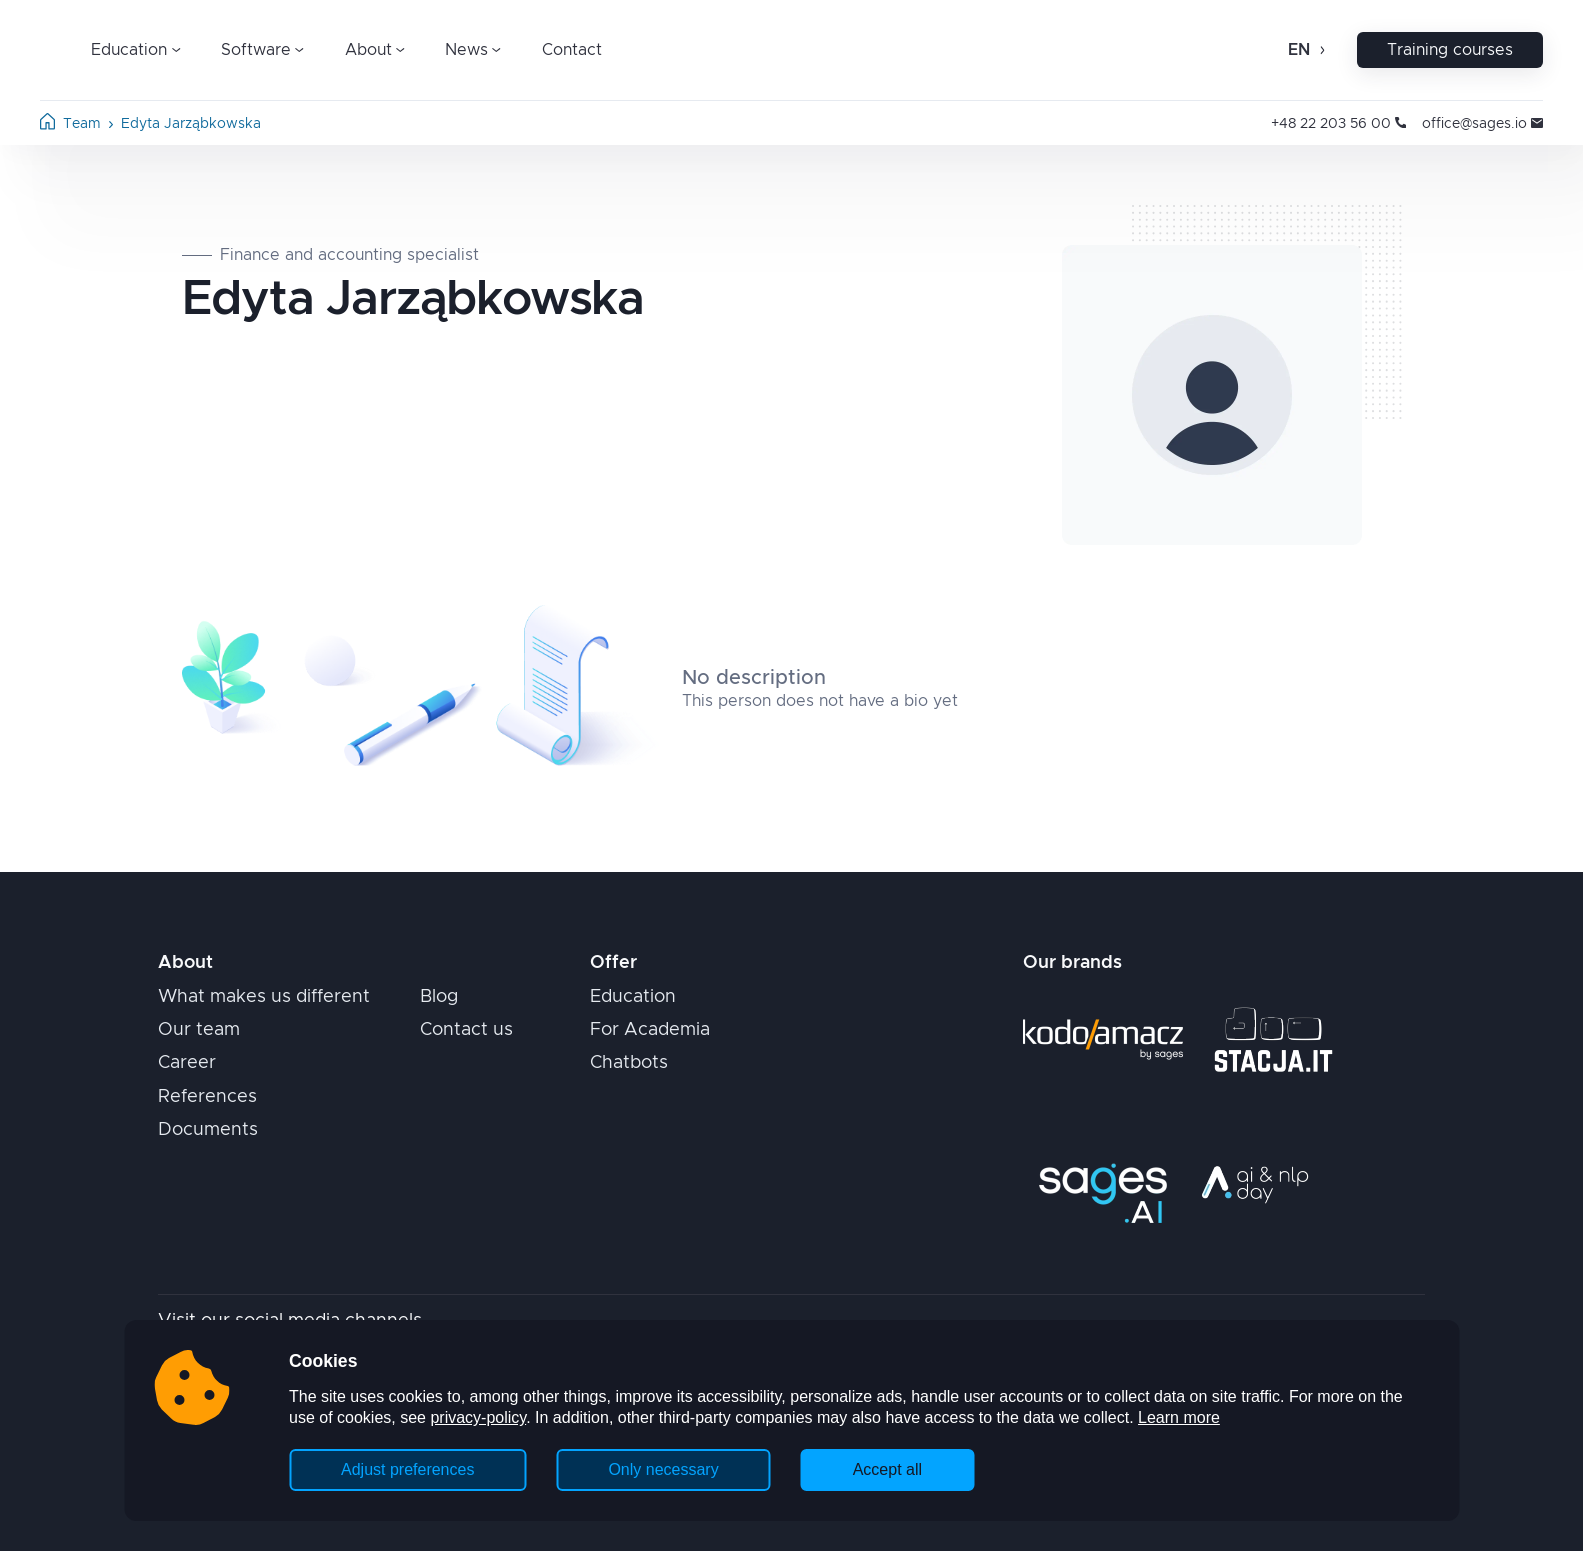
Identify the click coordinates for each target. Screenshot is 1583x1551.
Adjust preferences (407, 1469)
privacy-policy (478, 1417)
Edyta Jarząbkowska (191, 124)
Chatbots (629, 1063)
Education (633, 997)
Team (82, 124)
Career (187, 1063)
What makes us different (264, 997)
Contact (572, 50)
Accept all (887, 1469)
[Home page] (47, 125)
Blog (439, 997)
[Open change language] (1320, 50)
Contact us (466, 1030)
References (207, 1097)
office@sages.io (1482, 124)
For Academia (650, 1030)
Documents (208, 1130)
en (1299, 50)
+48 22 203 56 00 (1338, 124)
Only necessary (663, 1469)
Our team (199, 1030)
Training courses (1450, 50)
